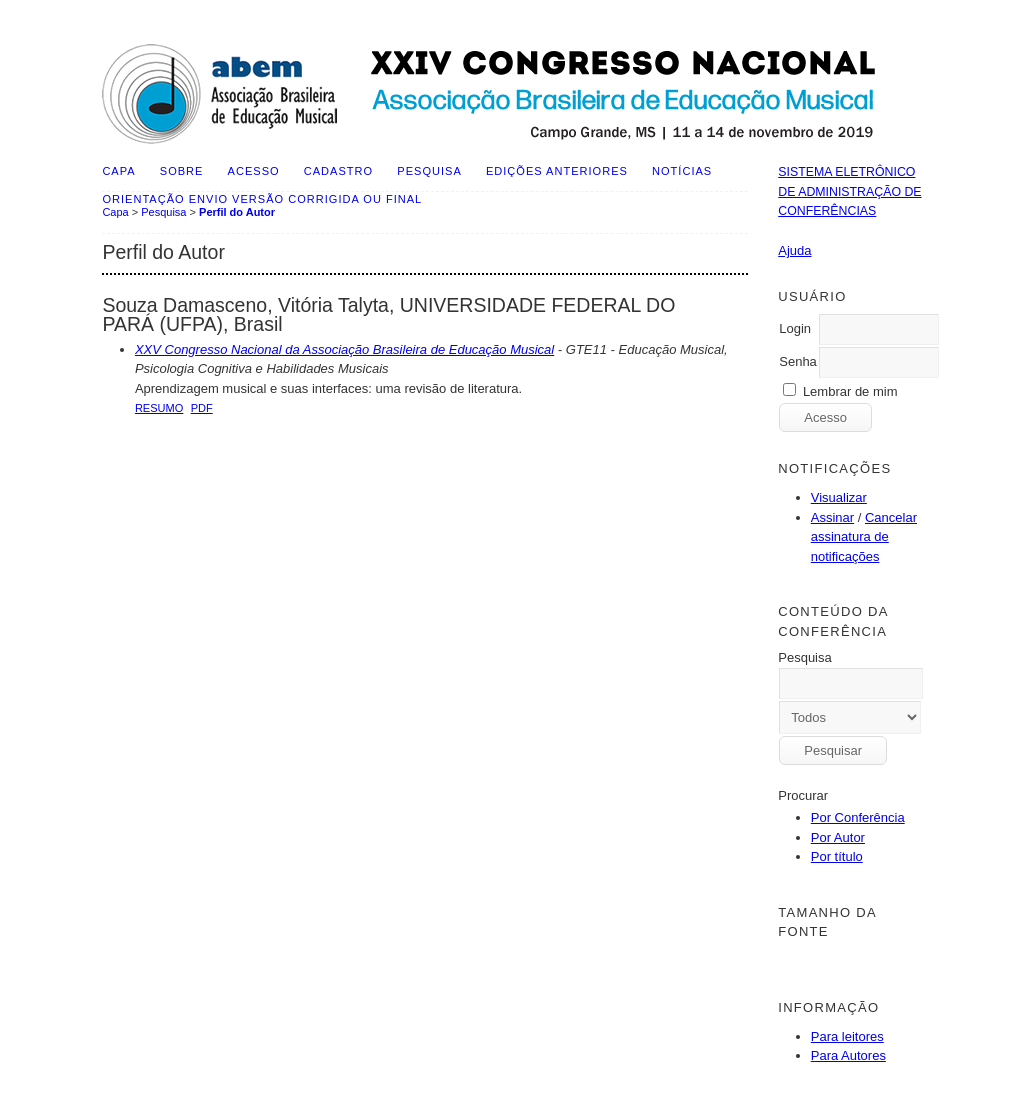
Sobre (182, 171)
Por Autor (838, 837)
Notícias (682, 171)
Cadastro (338, 171)
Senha (798, 361)
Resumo (159, 408)
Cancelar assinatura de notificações (864, 537)
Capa (118, 171)
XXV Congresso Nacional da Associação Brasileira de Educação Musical (344, 349)
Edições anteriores (557, 171)
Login (795, 328)
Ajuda (794, 250)
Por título (837, 856)
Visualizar (839, 497)
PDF (202, 408)
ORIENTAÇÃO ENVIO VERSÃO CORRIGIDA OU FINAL (262, 199)
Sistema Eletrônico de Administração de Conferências (849, 191)
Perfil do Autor (237, 212)
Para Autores (848, 1055)
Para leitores (847, 1036)
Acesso (254, 171)
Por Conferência (858, 817)
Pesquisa (429, 171)
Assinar (832, 517)
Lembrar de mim (850, 391)
